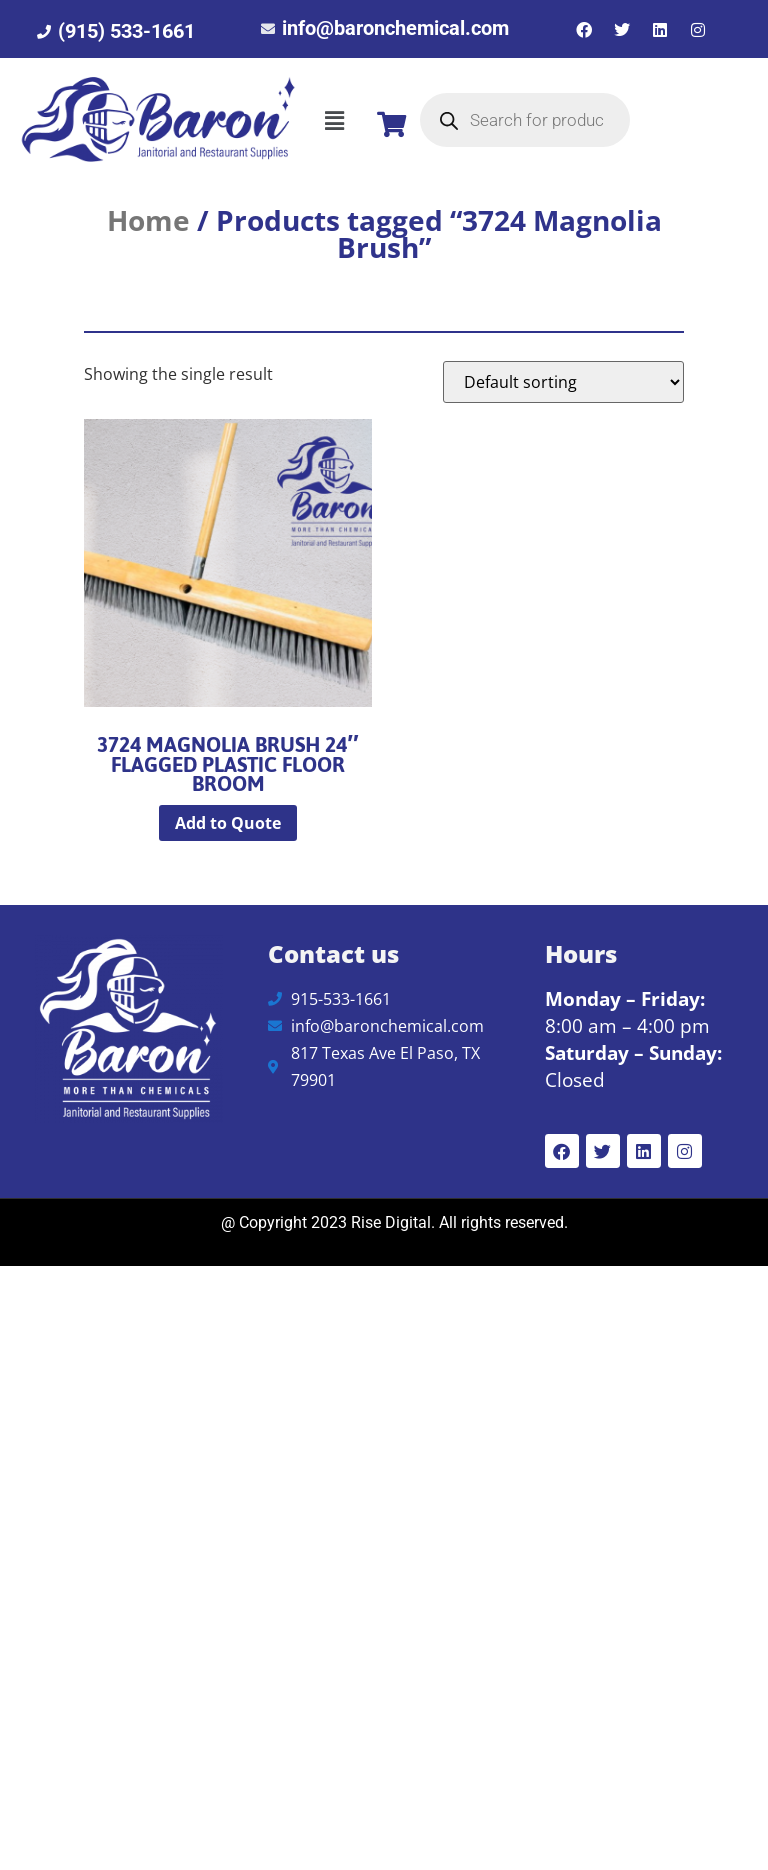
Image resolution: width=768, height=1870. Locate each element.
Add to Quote (228, 823)
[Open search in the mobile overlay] (525, 120)
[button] (334, 120)
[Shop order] (563, 382)
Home (148, 220)
